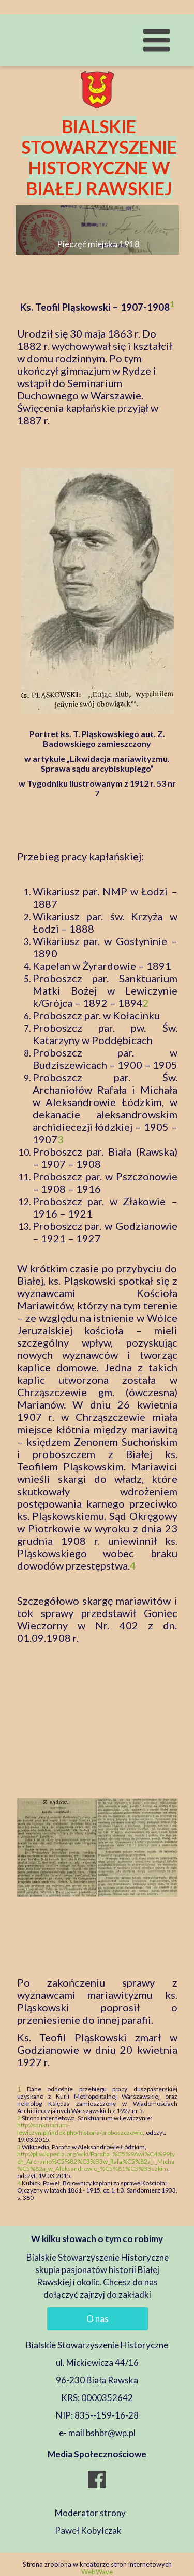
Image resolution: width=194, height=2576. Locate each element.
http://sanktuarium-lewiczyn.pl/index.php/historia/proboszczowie (80, 2128)
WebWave (97, 2572)
